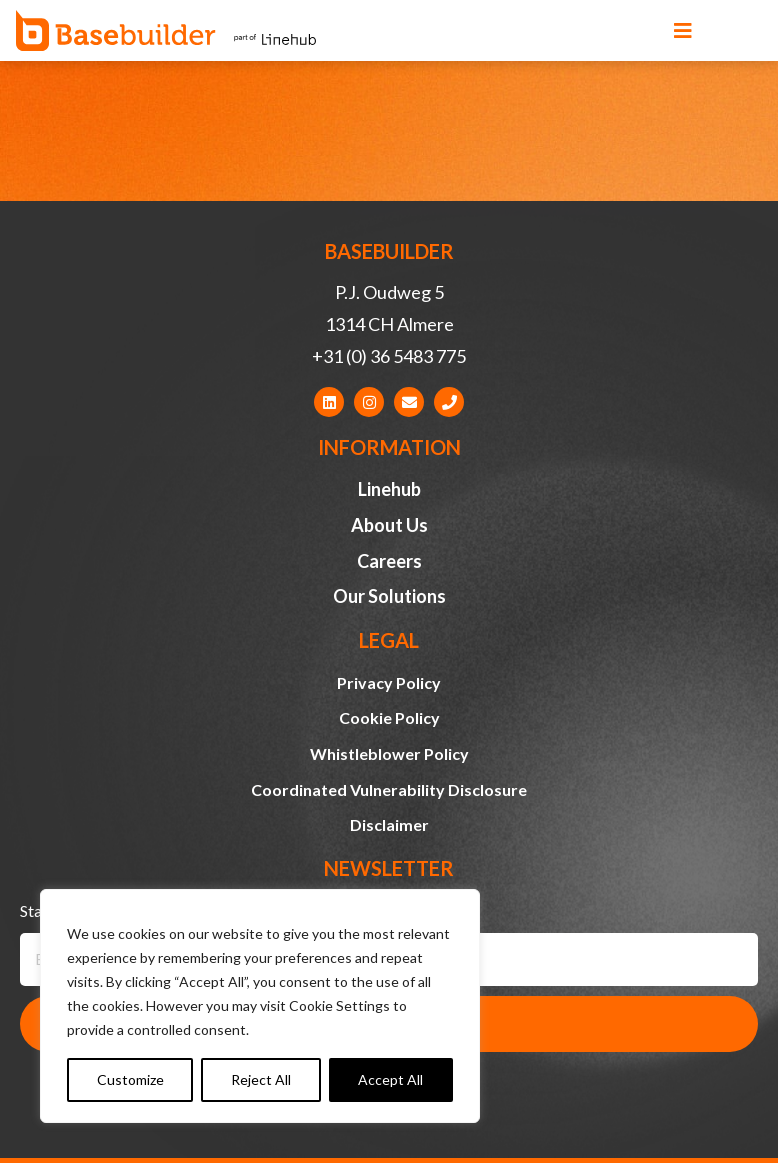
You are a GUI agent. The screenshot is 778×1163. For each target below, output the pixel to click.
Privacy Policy (389, 682)
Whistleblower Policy (389, 753)
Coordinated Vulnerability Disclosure (389, 789)
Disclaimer (389, 824)
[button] (683, 31)
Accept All (390, 1079)
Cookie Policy (389, 717)
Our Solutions (389, 596)
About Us (389, 525)
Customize (130, 1079)
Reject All (261, 1079)
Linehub (389, 489)
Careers (389, 561)
